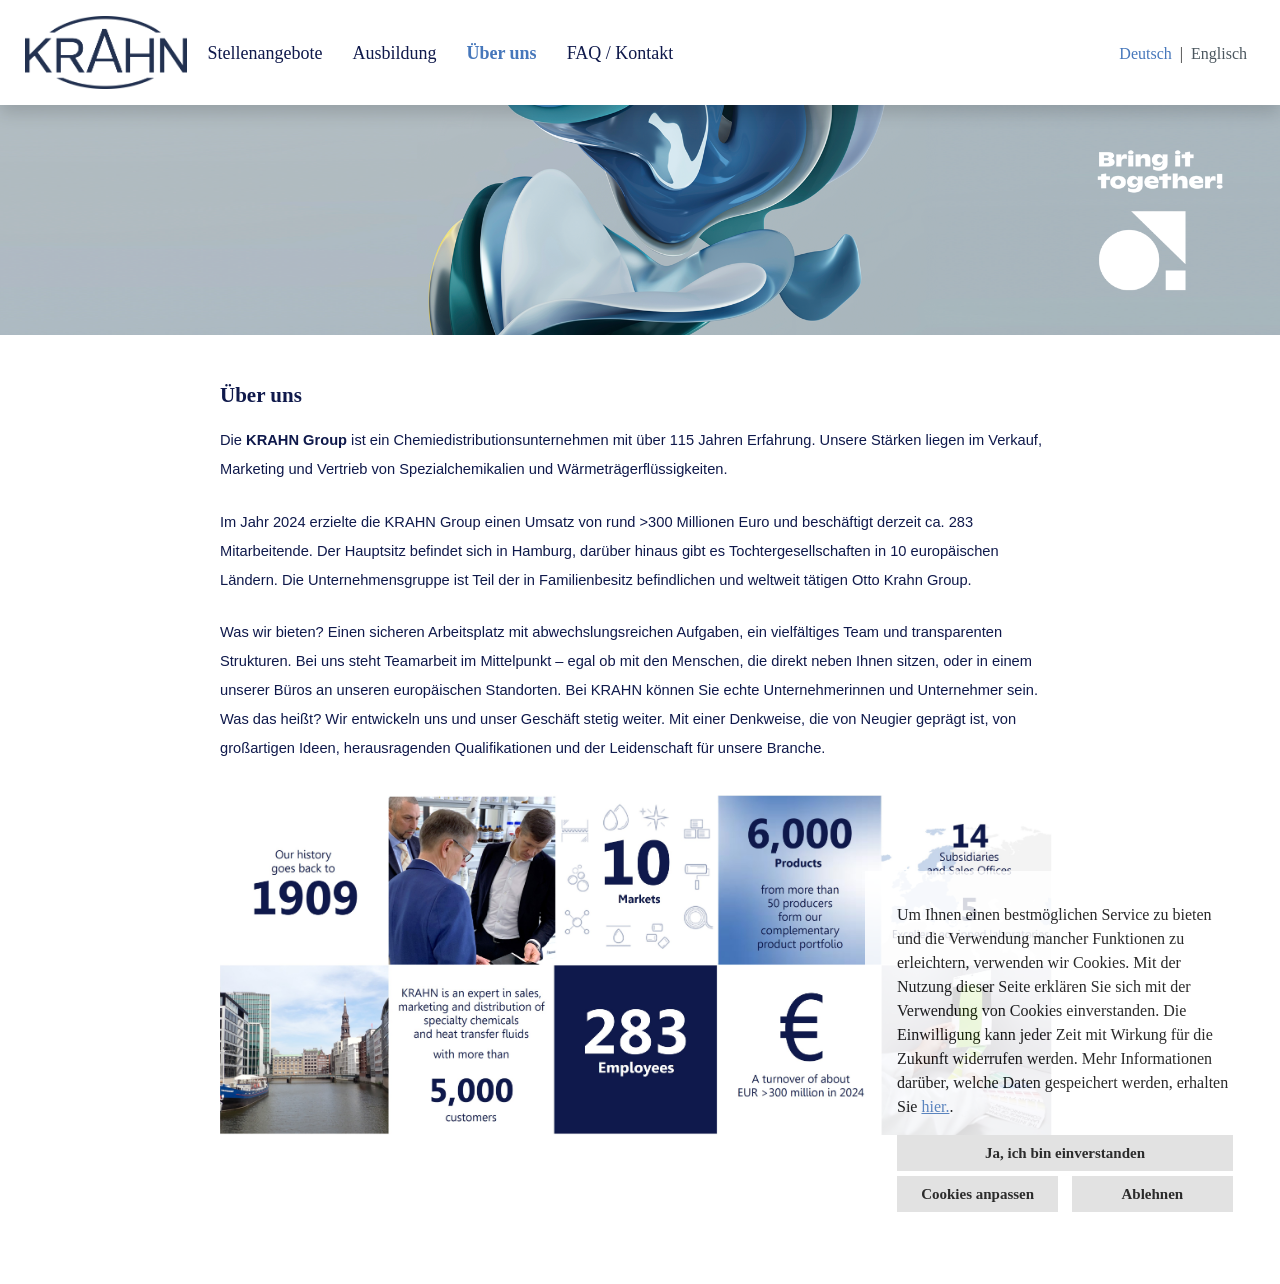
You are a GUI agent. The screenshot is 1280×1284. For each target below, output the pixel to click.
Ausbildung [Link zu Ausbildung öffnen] (394, 53)
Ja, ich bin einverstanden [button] (1065, 1153)
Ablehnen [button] (1153, 1194)
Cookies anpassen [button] (977, 1194)
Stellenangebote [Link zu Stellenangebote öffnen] (264, 53)
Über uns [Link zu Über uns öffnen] (501, 53)
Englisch (1219, 53)
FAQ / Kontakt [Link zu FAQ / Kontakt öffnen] (620, 53)
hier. (935, 1106)
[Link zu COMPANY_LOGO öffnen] (106, 52)
